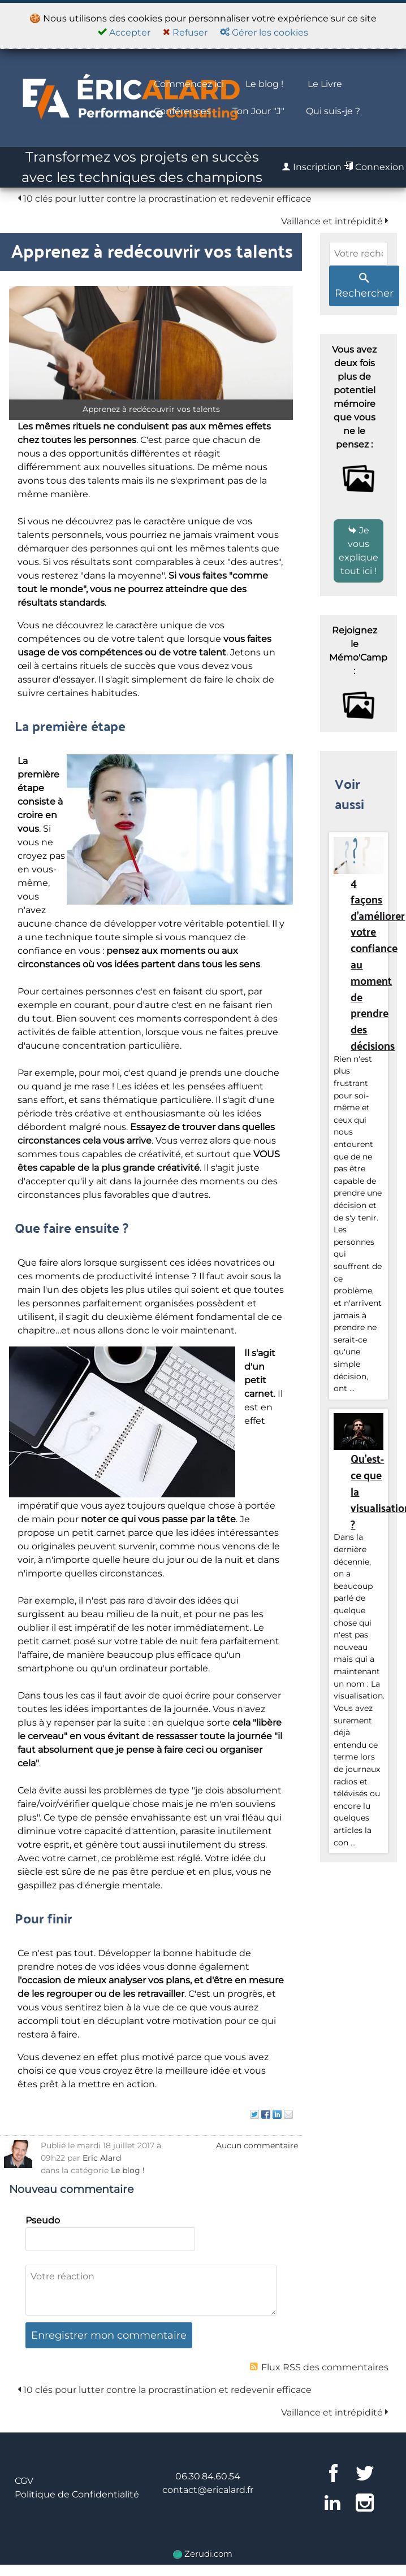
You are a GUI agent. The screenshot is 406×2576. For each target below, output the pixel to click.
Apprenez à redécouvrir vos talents (152, 250)
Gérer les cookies (264, 32)
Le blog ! (264, 84)
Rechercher (364, 285)
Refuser (185, 32)
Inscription (312, 167)
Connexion (374, 167)
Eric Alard (102, 2158)
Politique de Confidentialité (77, 2494)
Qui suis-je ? (333, 111)
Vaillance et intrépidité (334, 221)
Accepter (124, 32)
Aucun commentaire (257, 2145)
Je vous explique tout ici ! (358, 550)
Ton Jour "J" (258, 111)
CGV (24, 2480)
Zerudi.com (202, 2553)
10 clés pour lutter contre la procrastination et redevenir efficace (165, 198)
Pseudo (42, 2220)
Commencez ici (189, 84)
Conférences (182, 111)
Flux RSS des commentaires (319, 2367)
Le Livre (325, 84)
